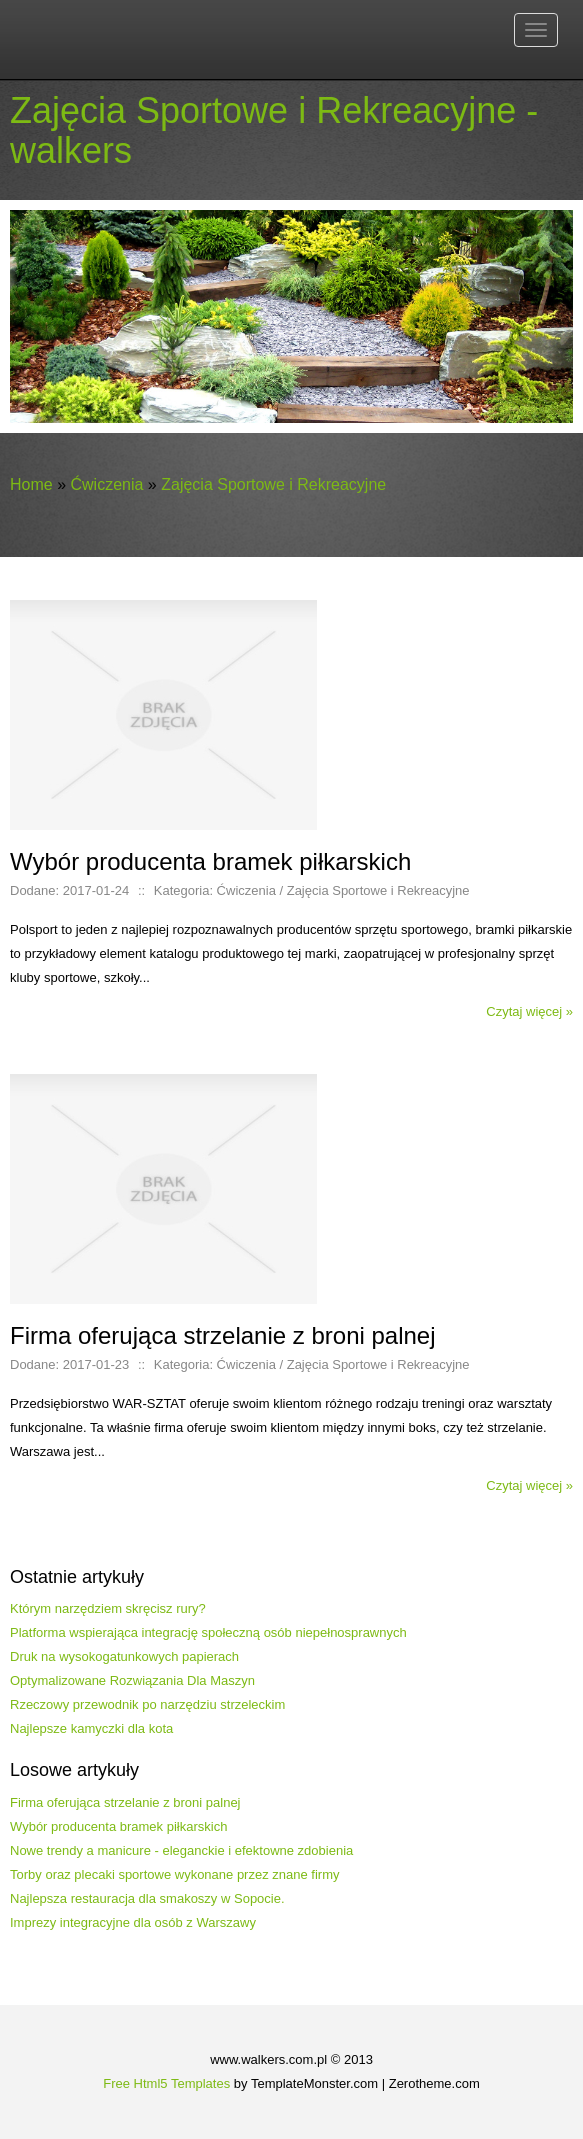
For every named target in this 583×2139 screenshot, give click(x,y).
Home (31, 484)
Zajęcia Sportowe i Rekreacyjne (273, 484)
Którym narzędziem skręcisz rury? (108, 1608)
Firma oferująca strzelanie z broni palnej (125, 1802)
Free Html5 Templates (166, 2083)
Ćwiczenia (106, 484)
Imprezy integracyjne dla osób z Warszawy (133, 1922)
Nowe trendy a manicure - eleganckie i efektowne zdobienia (181, 1850)
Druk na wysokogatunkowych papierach (124, 1656)
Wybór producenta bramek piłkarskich (118, 1826)
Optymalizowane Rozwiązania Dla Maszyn (132, 1680)
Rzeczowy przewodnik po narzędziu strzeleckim (147, 1704)
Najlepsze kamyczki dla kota (91, 1728)
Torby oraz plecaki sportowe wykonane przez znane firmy (174, 1874)
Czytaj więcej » (529, 1011)
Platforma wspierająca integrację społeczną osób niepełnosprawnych (208, 1632)
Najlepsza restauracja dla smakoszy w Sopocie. (147, 1898)
